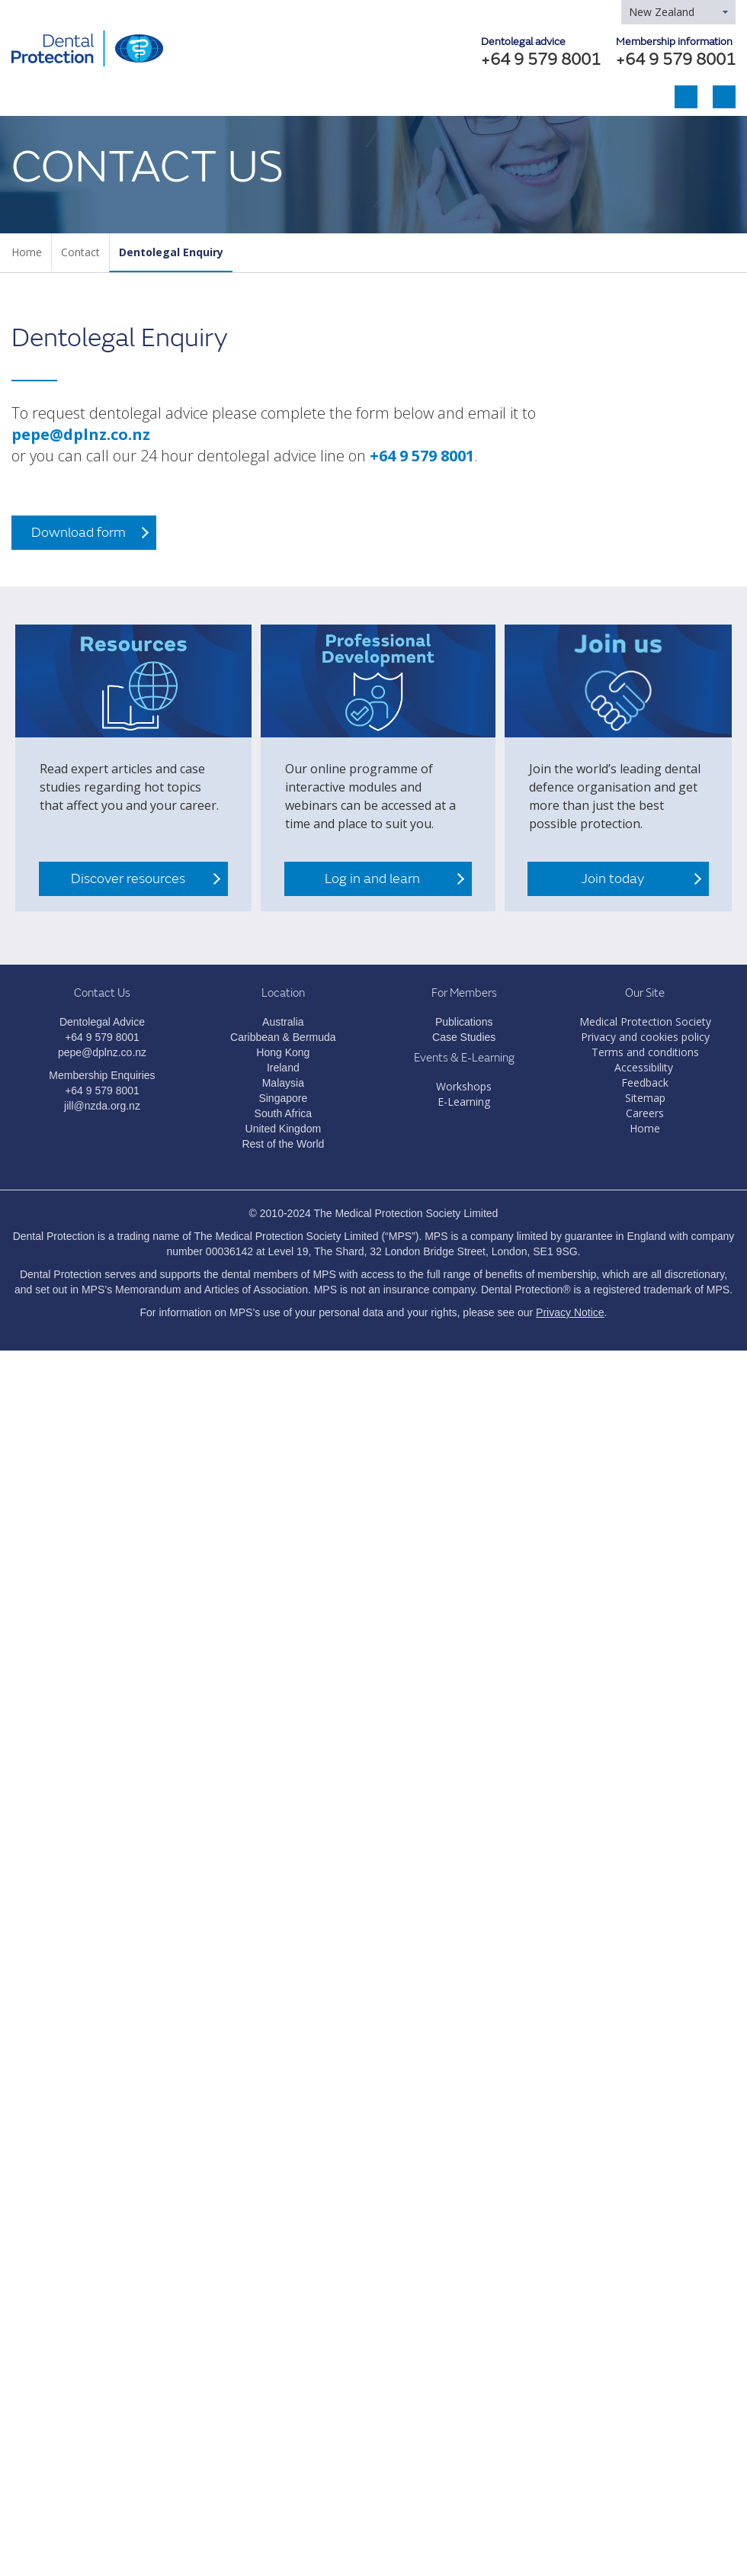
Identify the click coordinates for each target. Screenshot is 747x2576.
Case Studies (463, 1037)
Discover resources (128, 879)
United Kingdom (283, 1129)
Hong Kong (282, 1052)
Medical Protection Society (645, 1021)
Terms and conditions (645, 1052)
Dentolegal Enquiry (171, 252)
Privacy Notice (570, 1312)
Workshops (464, 1086)
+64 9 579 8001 (676, 60)
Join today (612, 879)
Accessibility (643, 1067)
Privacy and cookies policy (645, 1036)
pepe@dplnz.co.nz (80, 434)
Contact (80, 252)
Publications (464, 1022)
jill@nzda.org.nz (102, 1106)
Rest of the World (283, 1144)
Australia (282, 1022)
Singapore (282, 1098)
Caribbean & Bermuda (283, 1037)
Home (26, 252)
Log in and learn (372, 879)
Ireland (283, 1068)
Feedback (644, 1082)
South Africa (284, 1113)
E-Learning (464, 1101)
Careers (645, 1113)
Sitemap (645, 1097)
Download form (78, 532)
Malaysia (283, 1083)
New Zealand (661, 12)
